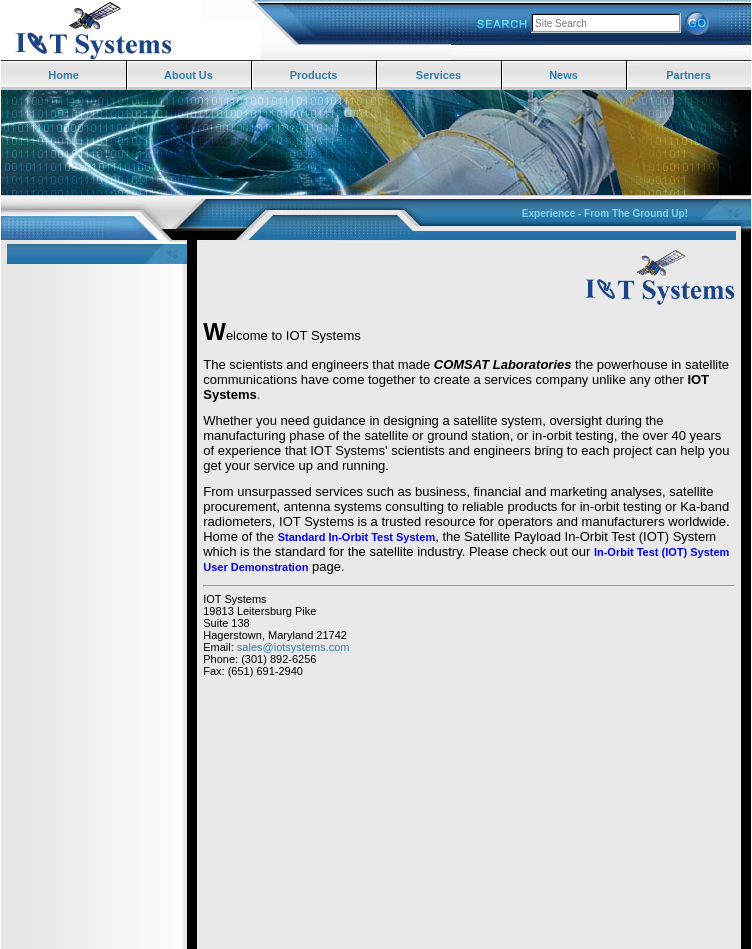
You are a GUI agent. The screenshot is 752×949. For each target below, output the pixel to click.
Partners (688, 75)
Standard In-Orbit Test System (357, 537)
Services (438, 75)
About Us (188, 75)
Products (314, 75)
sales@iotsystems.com (293, 647)
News (563, 75)
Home (63, 75)
